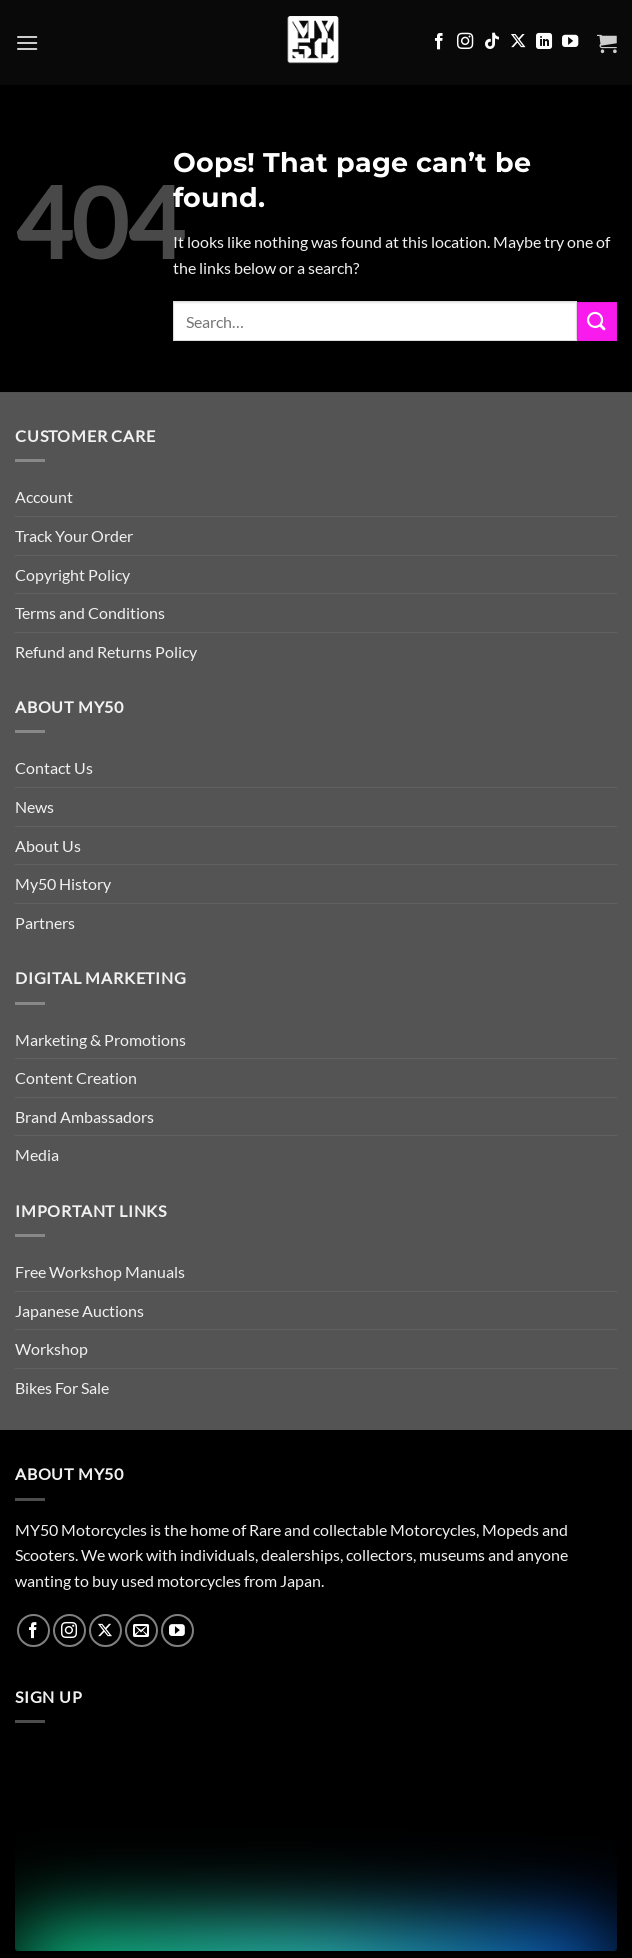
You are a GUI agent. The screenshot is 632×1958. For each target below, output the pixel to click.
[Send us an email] (141, 1630)
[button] (27, 42)
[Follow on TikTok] (492, 42)
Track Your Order (74, 535)
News (34, 806)
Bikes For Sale (62, 1387)
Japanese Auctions (79, 1310)
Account (44, 496)
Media (37, 1154)
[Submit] (597, 321)
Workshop (51, 1348)
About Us (48, 845)
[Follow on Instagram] (465, 42)
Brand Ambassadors (84, 1116)
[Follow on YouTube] (570, 42)
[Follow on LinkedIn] (544, 42)
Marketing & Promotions (100, 1039)
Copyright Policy (72, 574)
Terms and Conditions (90, 612)
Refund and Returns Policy (106, 651)
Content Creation (76, 1077)
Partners (45, 922)
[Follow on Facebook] (439, 42)
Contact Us (54, 767)
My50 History (63, 883)
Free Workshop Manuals (100, 1271)
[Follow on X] (518, 42)
